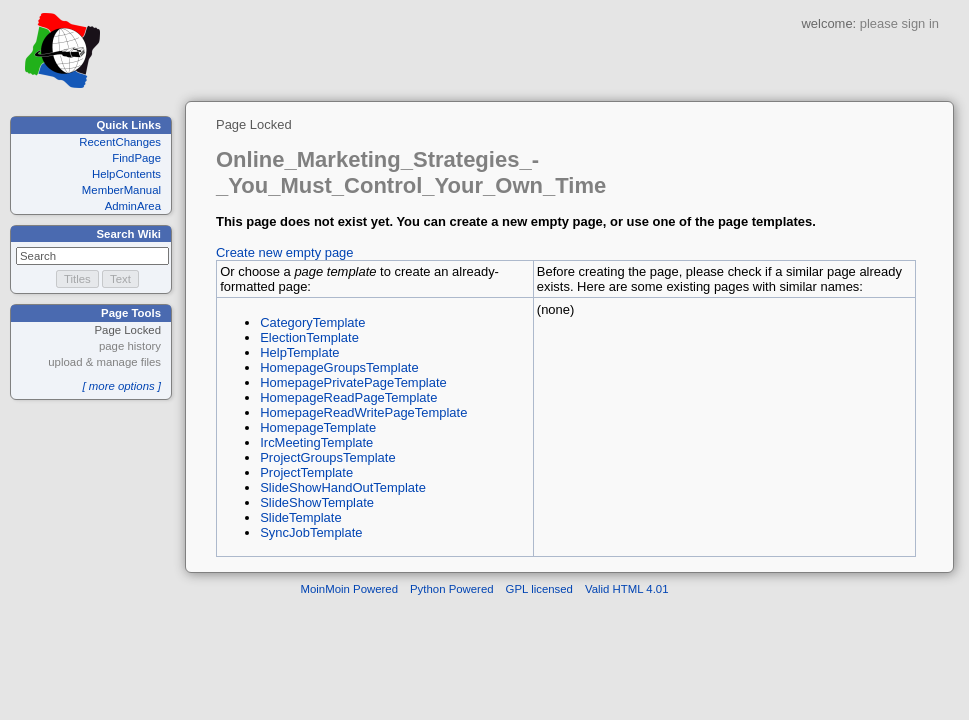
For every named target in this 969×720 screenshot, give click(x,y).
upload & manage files (104, 362)
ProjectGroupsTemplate (327, 457)
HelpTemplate (299, 352)
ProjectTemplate (306, 472)
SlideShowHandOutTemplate (343, 487)
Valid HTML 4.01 (627, 589)
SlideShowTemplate (317, 502)
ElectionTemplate (309, 337)
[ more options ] (121, 386)
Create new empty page (285, 252)
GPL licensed (539, 589)
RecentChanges (120, 142)
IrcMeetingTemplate (316, 442)
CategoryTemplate (312, 322)
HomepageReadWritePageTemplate (363, 412)
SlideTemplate (300, 517)
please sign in (899, 23)
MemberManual (121, 190)
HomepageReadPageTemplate (348, 397)
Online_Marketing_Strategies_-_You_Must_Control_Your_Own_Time (411, 172)
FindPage (136, 158)
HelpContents (126, 174)
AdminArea (133, 206)
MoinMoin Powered (350, 589)
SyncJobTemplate (311, 532)
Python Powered (452, 589)
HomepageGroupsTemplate (339, 367)
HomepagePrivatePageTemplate (353, 382)
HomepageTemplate (318, 427)
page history (130, 346)
